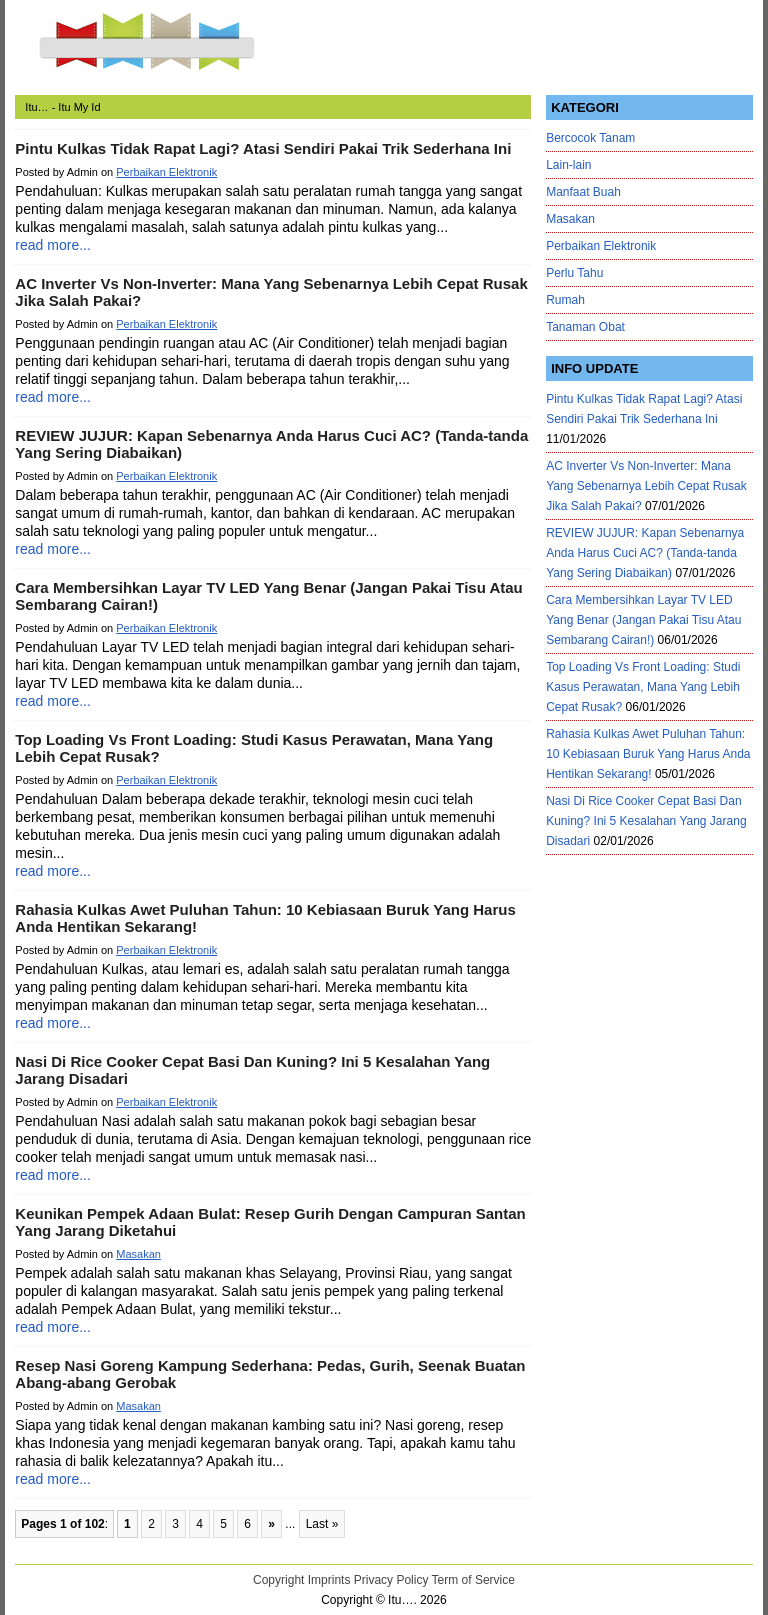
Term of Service (473, 1580)
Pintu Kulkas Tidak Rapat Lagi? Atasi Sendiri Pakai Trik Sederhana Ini (263, 148)
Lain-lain (568, 165)
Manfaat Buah (583, 192)
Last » (322, 1524)
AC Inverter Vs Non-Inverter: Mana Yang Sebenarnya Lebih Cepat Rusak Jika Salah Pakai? (646, 486)
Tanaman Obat (585, 327)
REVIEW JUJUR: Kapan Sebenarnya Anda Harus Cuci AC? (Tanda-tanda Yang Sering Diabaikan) (645, 553)
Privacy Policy (391, 1580)
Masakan (138, 1254)
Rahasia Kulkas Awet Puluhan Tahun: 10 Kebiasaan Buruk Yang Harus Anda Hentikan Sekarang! (648, 754)
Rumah (565, 300)
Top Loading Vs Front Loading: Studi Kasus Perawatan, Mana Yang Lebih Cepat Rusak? (643, 687)
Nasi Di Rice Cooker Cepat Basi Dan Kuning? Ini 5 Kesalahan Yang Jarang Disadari (646, 821)
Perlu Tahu (574, 273)
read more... (52, 245)
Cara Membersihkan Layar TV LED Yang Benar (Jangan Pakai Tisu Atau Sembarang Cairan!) (643, 620)
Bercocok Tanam (590, 138)
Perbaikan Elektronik (166, 172)
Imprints (329, 1580)
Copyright (278, 1580)
